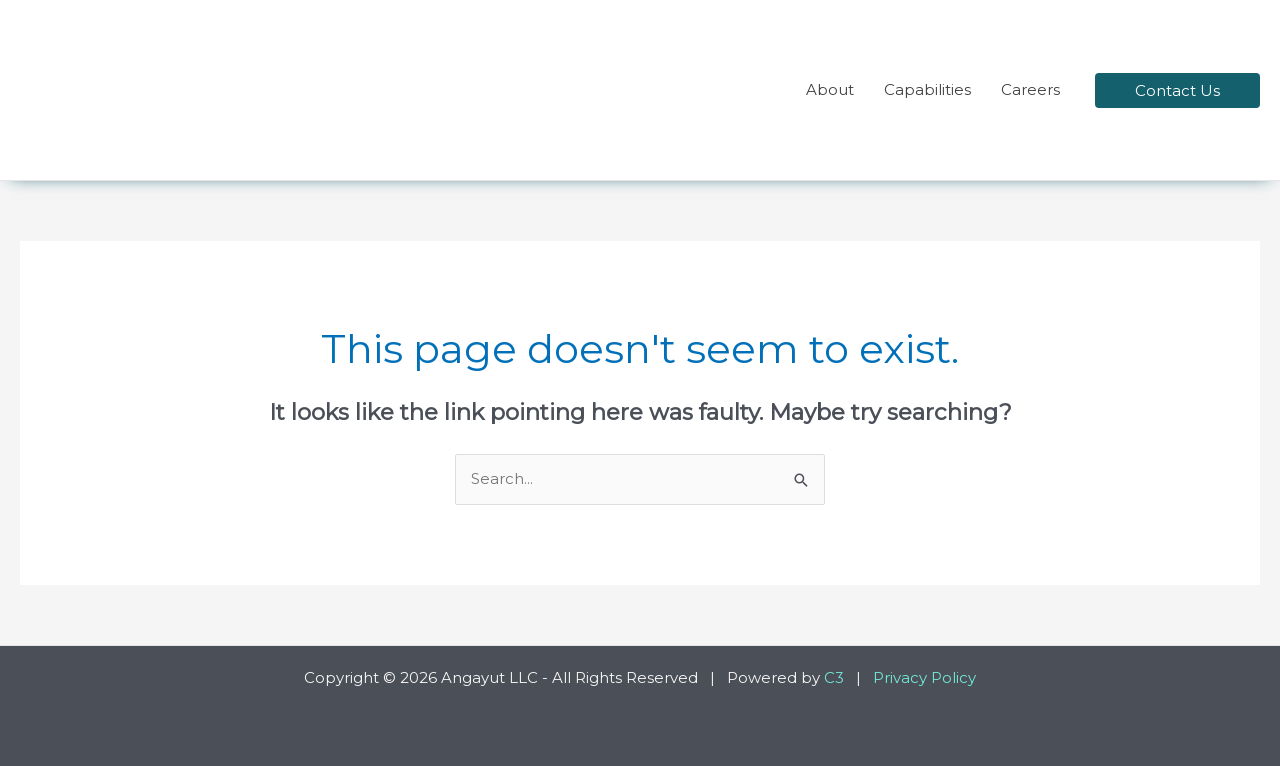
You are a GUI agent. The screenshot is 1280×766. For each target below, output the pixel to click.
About (830, 89)
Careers (1030, 89)
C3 (834, 677)
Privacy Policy (924, 677)
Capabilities (927, 89)
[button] (1177, 90)
